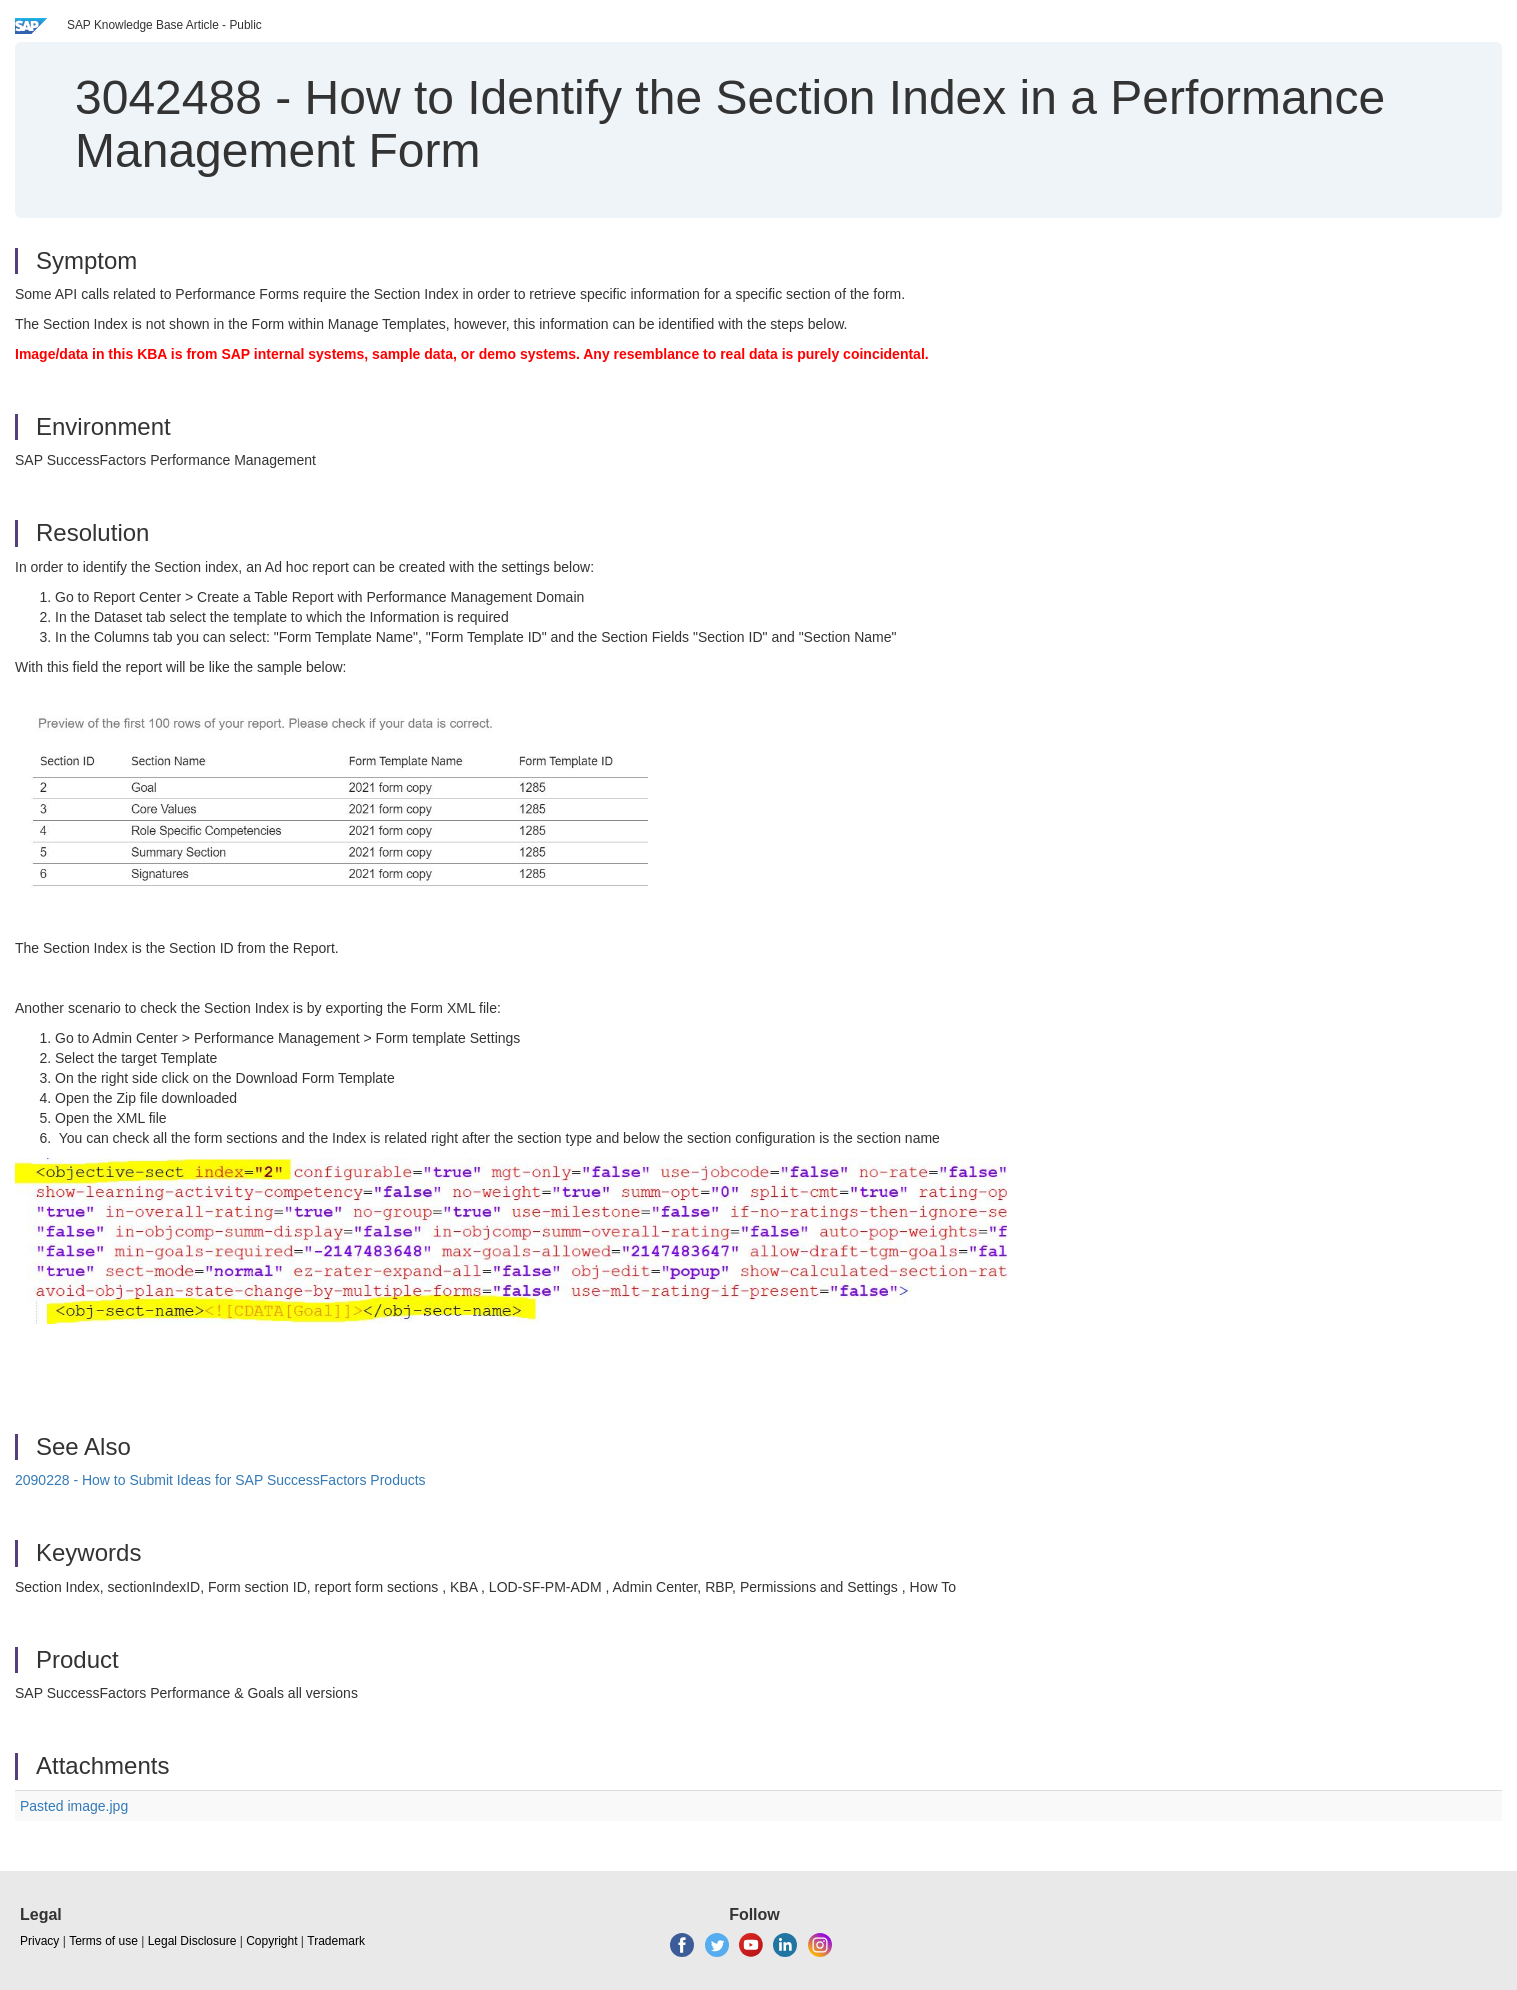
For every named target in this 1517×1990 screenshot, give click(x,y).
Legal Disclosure (192, 1941)
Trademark (336, 1941)
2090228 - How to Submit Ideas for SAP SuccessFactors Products (220, 1480)
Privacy (39, 1941)
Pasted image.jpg (74, 1806)
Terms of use (103, 1941)
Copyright (271, 1941)
